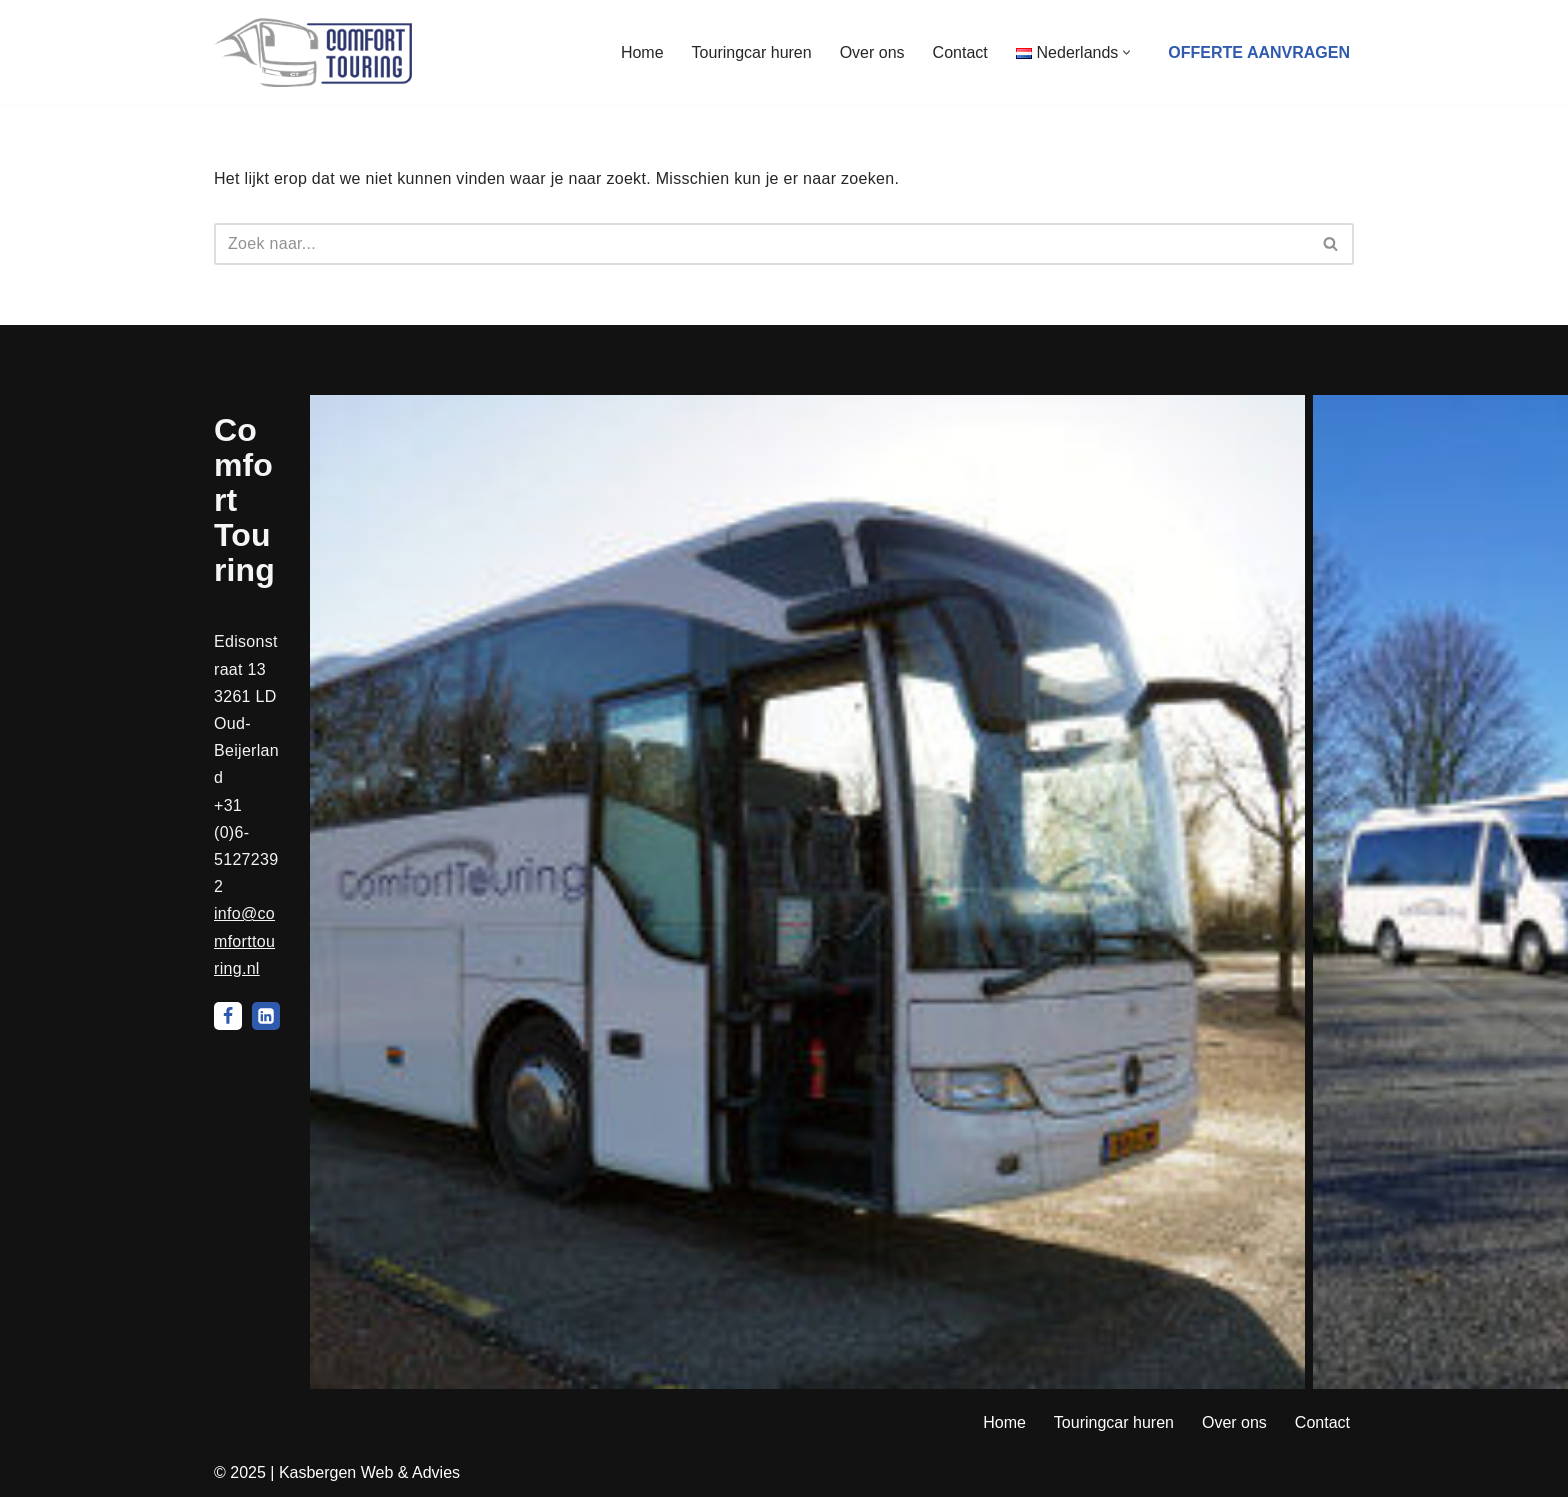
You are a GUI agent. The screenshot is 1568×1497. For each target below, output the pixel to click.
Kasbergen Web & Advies (369, 1472)
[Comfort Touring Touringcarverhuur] (313, 52)
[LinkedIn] (266, 1016)
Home (642, 52)
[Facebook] (228, 1016)
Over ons (872, 52)
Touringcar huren (752, 52)
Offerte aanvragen (1259, 52)
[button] (1126, 52)
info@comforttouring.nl (244, 940)
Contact (960, 52)
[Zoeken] (761, 244)
